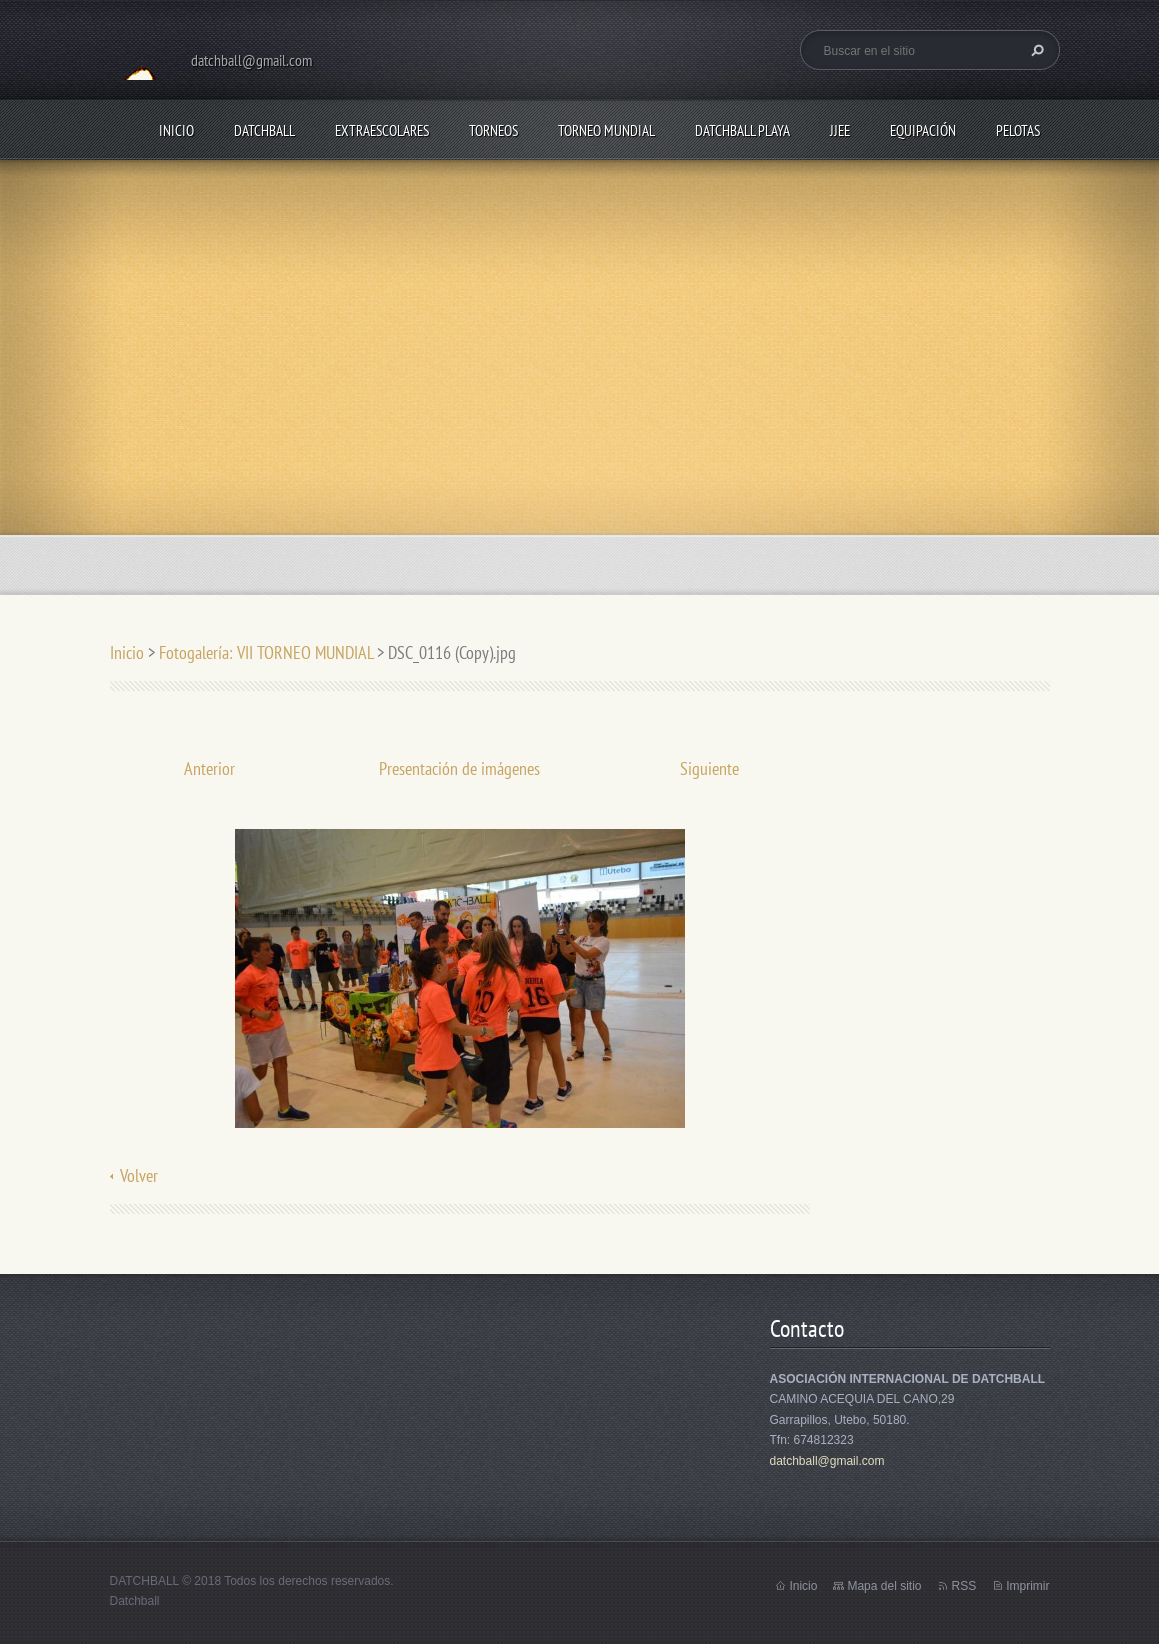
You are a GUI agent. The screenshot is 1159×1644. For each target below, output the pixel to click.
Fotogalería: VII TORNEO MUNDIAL (266, 652)
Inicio (176, 130)
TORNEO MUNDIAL (606, 130)
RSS (963, 1586)
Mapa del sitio (884, 1586)
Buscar (1035, 50)
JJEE (840, 130)
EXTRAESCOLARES (382, 130)
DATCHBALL (264, 130)
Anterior (209, 768)
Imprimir (1027, 1586)
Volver (139, 1175)
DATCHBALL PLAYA (742, 130)
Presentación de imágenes (459, 768)
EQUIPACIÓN (923, 130)
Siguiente (709, 768)
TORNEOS (493, 130)
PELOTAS (1018, 130)
